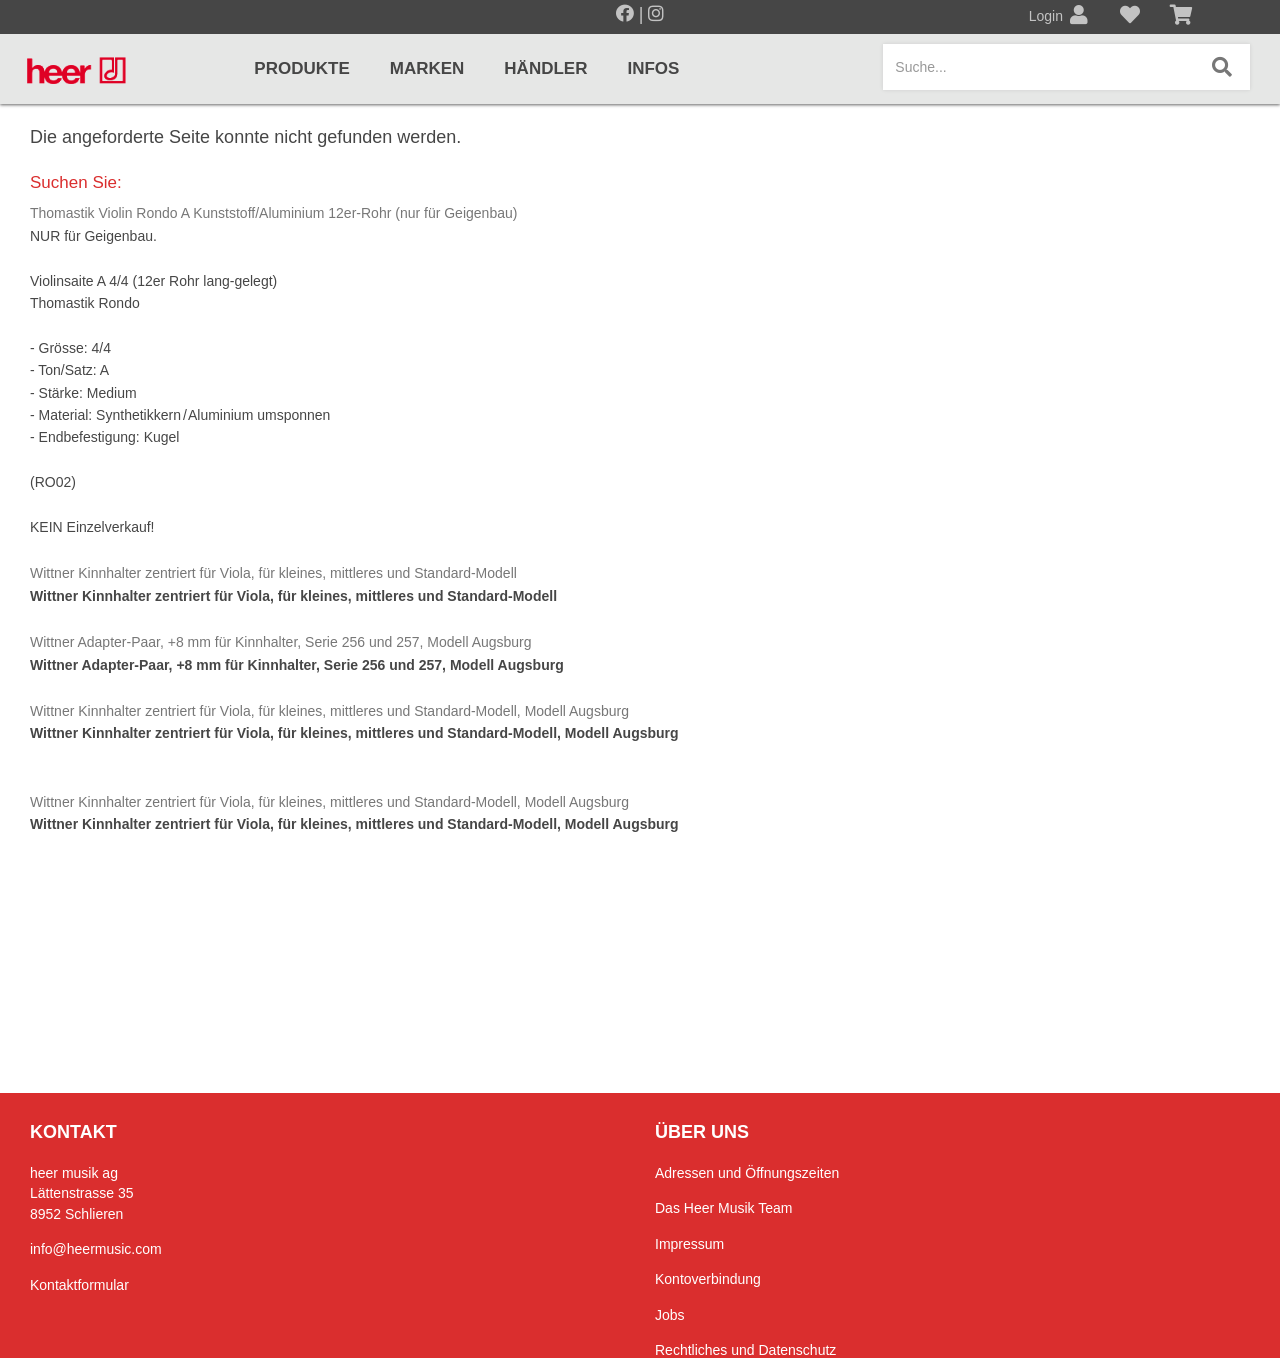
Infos (653, 68)
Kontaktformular (79, 1285)
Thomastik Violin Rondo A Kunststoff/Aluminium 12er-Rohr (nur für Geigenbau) (273, 213)
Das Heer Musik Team (723, 1208)
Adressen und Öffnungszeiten (747, 1173)
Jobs (670, 1315)
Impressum (689, 1244)
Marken (427, 68)
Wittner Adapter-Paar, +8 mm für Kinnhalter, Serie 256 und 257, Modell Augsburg (281, 642)
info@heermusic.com (96, 1249)
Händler (545, 68)
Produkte (301, 68)
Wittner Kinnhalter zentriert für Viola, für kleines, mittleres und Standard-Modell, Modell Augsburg (329, 711)
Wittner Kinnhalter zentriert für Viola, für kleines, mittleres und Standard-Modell (273, 573)
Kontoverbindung (708, 1279)
